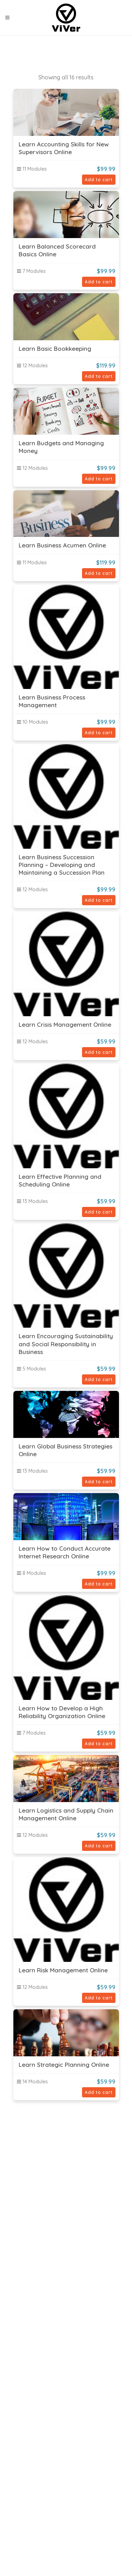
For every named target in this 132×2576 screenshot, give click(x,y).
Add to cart (99, 179)
